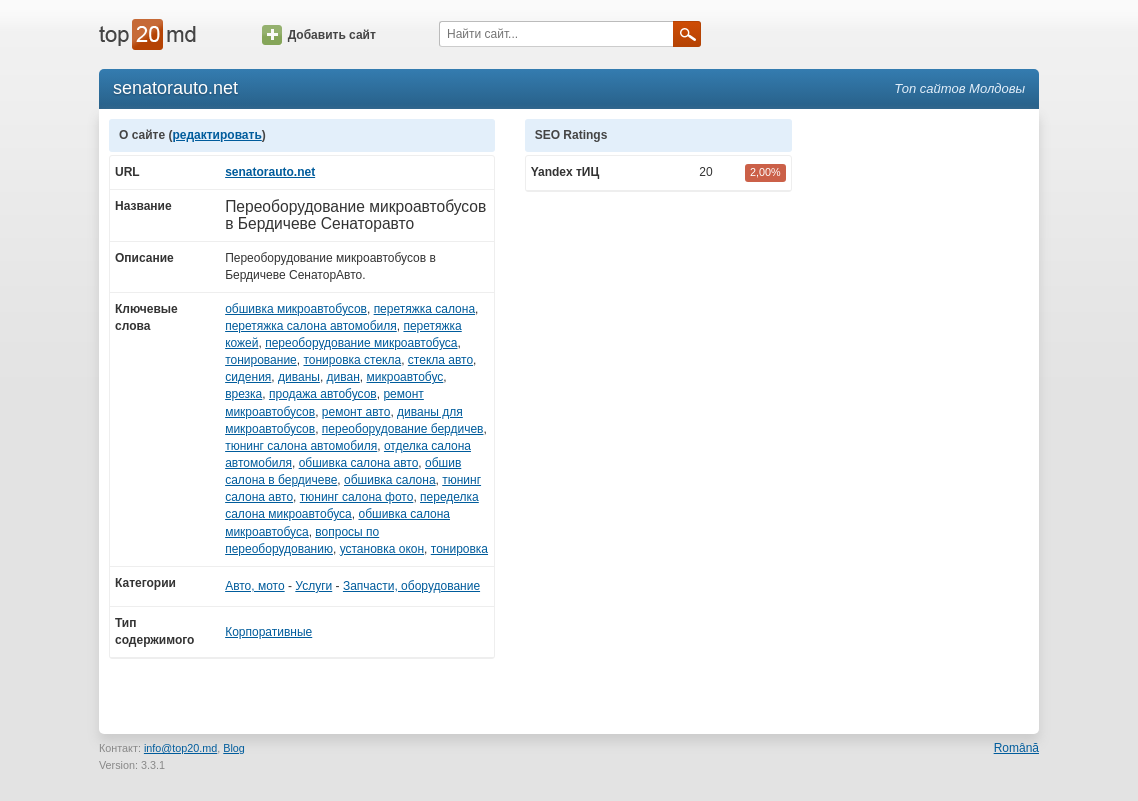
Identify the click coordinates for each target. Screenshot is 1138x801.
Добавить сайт (319, 35)
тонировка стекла (352, 360)
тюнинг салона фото (357, 497)
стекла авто (440, 360)
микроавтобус (405, 377)
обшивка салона (390, 480)
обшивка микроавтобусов (296, 309)
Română (1016, 748)
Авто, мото (255, 586)
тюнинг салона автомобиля (301, 446)
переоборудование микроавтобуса (361, 343)
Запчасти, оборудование (411, 586)
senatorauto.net (270, 172)
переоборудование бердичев (403, 429)
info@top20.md (180, 748)
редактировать (216, 135)
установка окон (382, 549)
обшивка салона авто (359, 463)
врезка (243, 394)
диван (343, 377)
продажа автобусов (323, 394)
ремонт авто (356, 412)
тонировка (459, 549)
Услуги (313, 586)
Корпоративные (268, 632)
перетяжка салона (424, 309)
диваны (299, 377)
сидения (248, 377)
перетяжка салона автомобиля (311, 326)
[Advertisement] (925, 419)
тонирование (261, 360)
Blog (234, 748)
